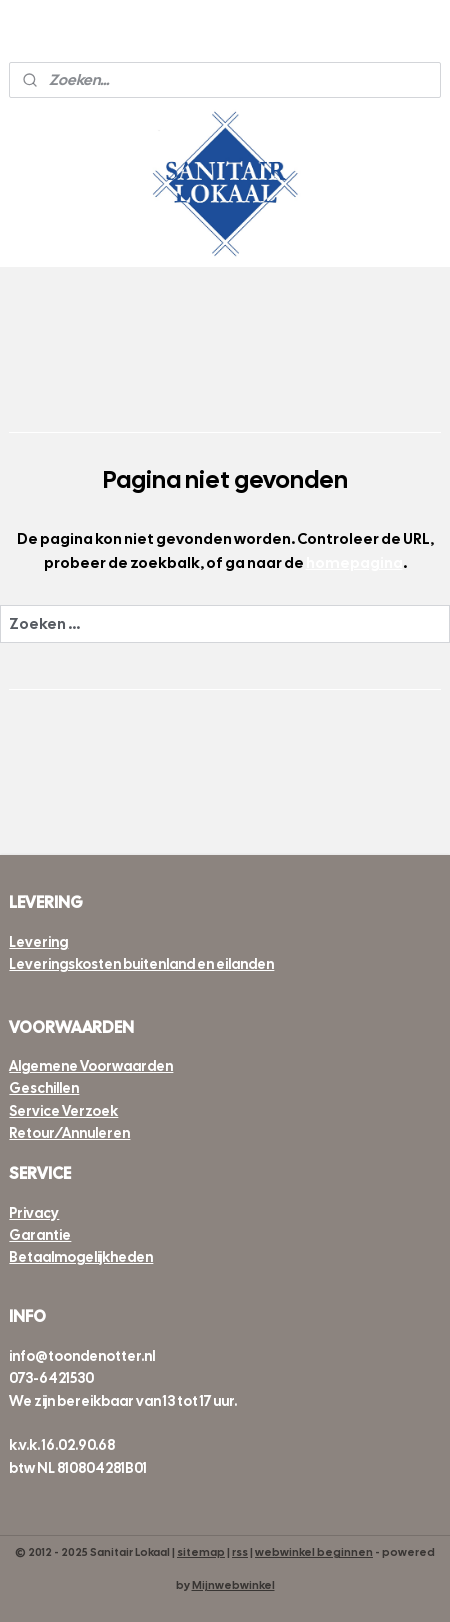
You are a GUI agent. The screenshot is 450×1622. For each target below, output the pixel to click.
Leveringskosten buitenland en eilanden (141, 964)
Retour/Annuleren (69, 1133)
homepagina (354, 563)
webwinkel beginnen (314, 1552)
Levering (38, 942)
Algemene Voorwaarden (91, 1066)
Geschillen (44, 1088)
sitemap (201, 1552)
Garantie (40, 1235)
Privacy (34, 1213)
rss (240, 1552)
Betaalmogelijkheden (81, 1257)
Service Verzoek (63, 1111)
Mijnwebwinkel (233, 1585)
